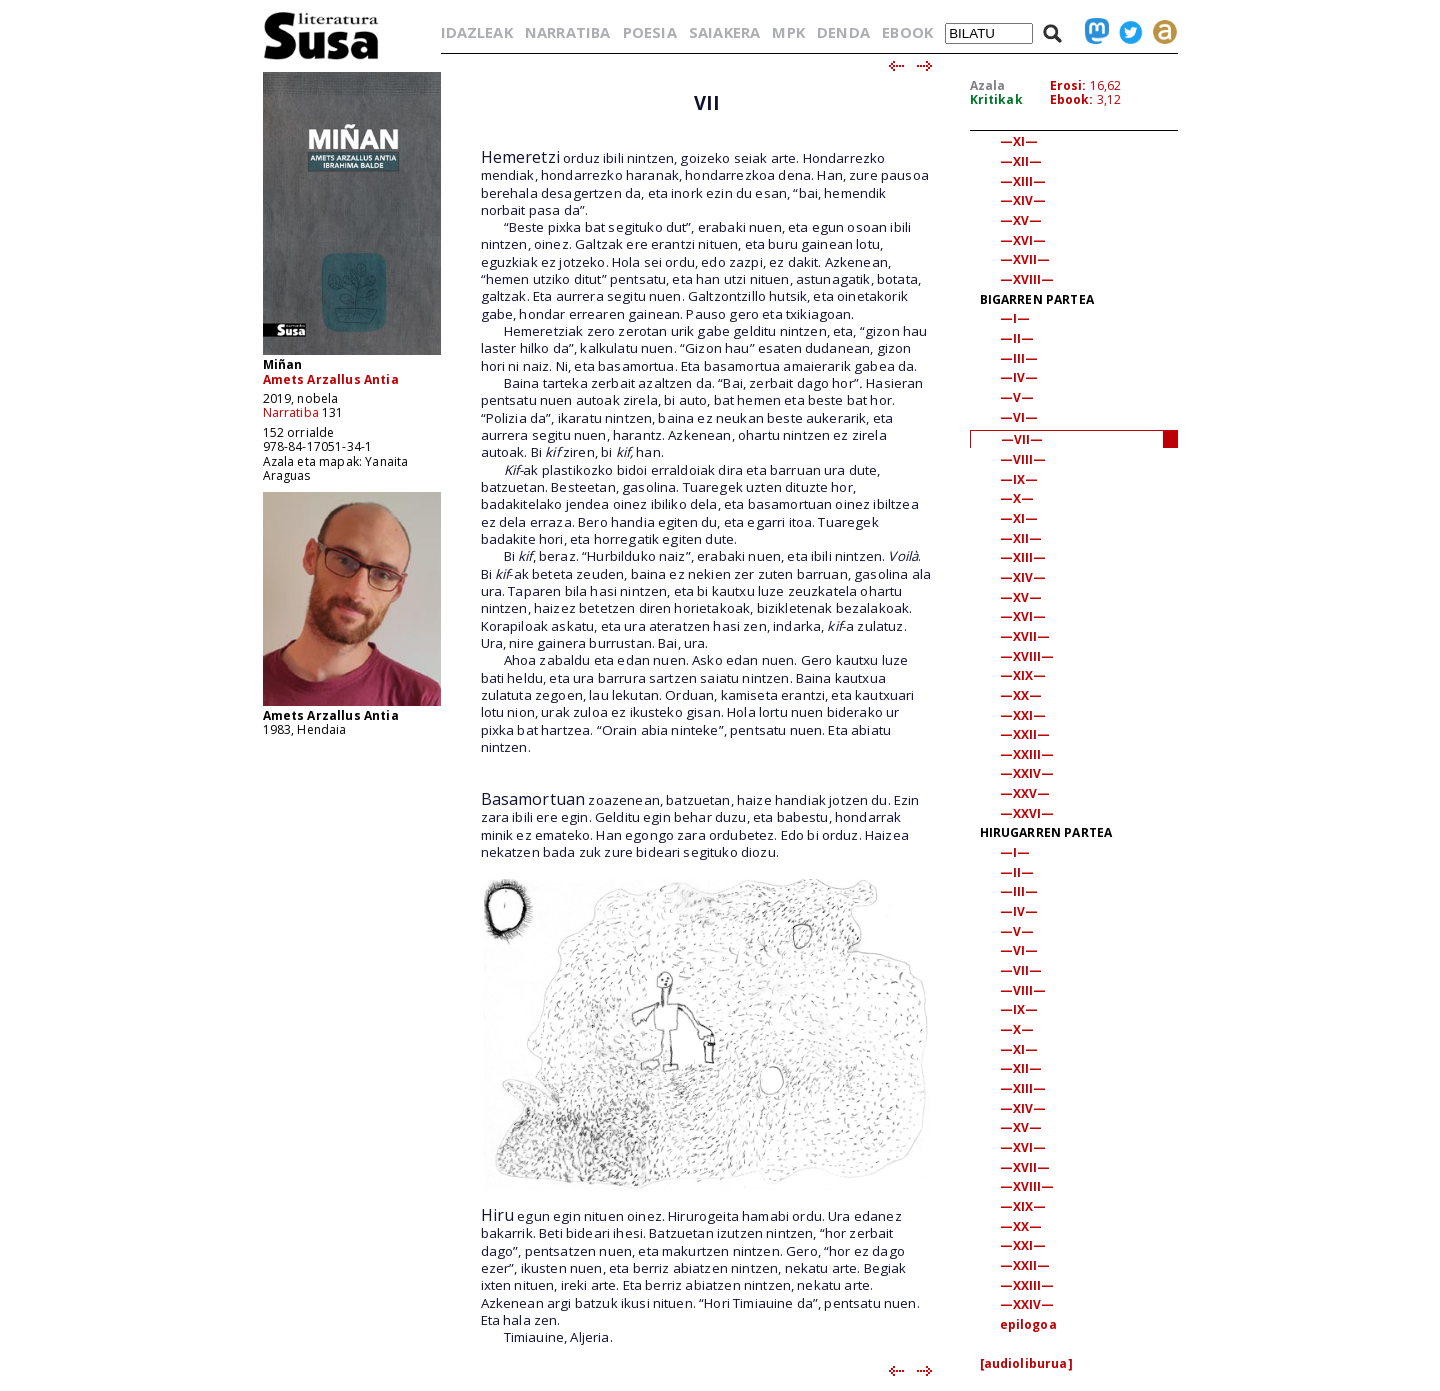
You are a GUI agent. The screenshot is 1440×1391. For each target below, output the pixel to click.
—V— (1017, 397)
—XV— (1021, 220)
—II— (1017, 338)
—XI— (1019, 141)
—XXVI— (1027, 813)
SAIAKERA (724, 32)
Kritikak (996, 99)
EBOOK (907, 32)
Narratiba (291, 412)
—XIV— (1023, 200)
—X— (1017, 498)
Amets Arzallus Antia (331, 379)
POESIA (650, 32)
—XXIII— (1027, 754)
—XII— (1021, 161)
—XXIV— (1027, 773)
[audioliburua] (1026, 1363)
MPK (788, 32)
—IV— (1019, 377)
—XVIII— (1027, 279)
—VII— (1022, 439)
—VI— (1019, 417)
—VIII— (1023, 459)
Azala (988, 85)
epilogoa (1028, 1324)
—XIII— (1023, 181)
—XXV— (1025, 793)
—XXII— (1025, 734)
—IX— (1019, 479)
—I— (1015, 318)
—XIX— (1023, 675)
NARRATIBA (567, 32)
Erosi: (1068, 85)
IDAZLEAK (477, 32)
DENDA (843, 32)
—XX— (1021, 695)
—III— (1019, 358)
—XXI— (1023, 715)
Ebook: (1072, 99)
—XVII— (1025, 259)
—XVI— (1023, 240)
